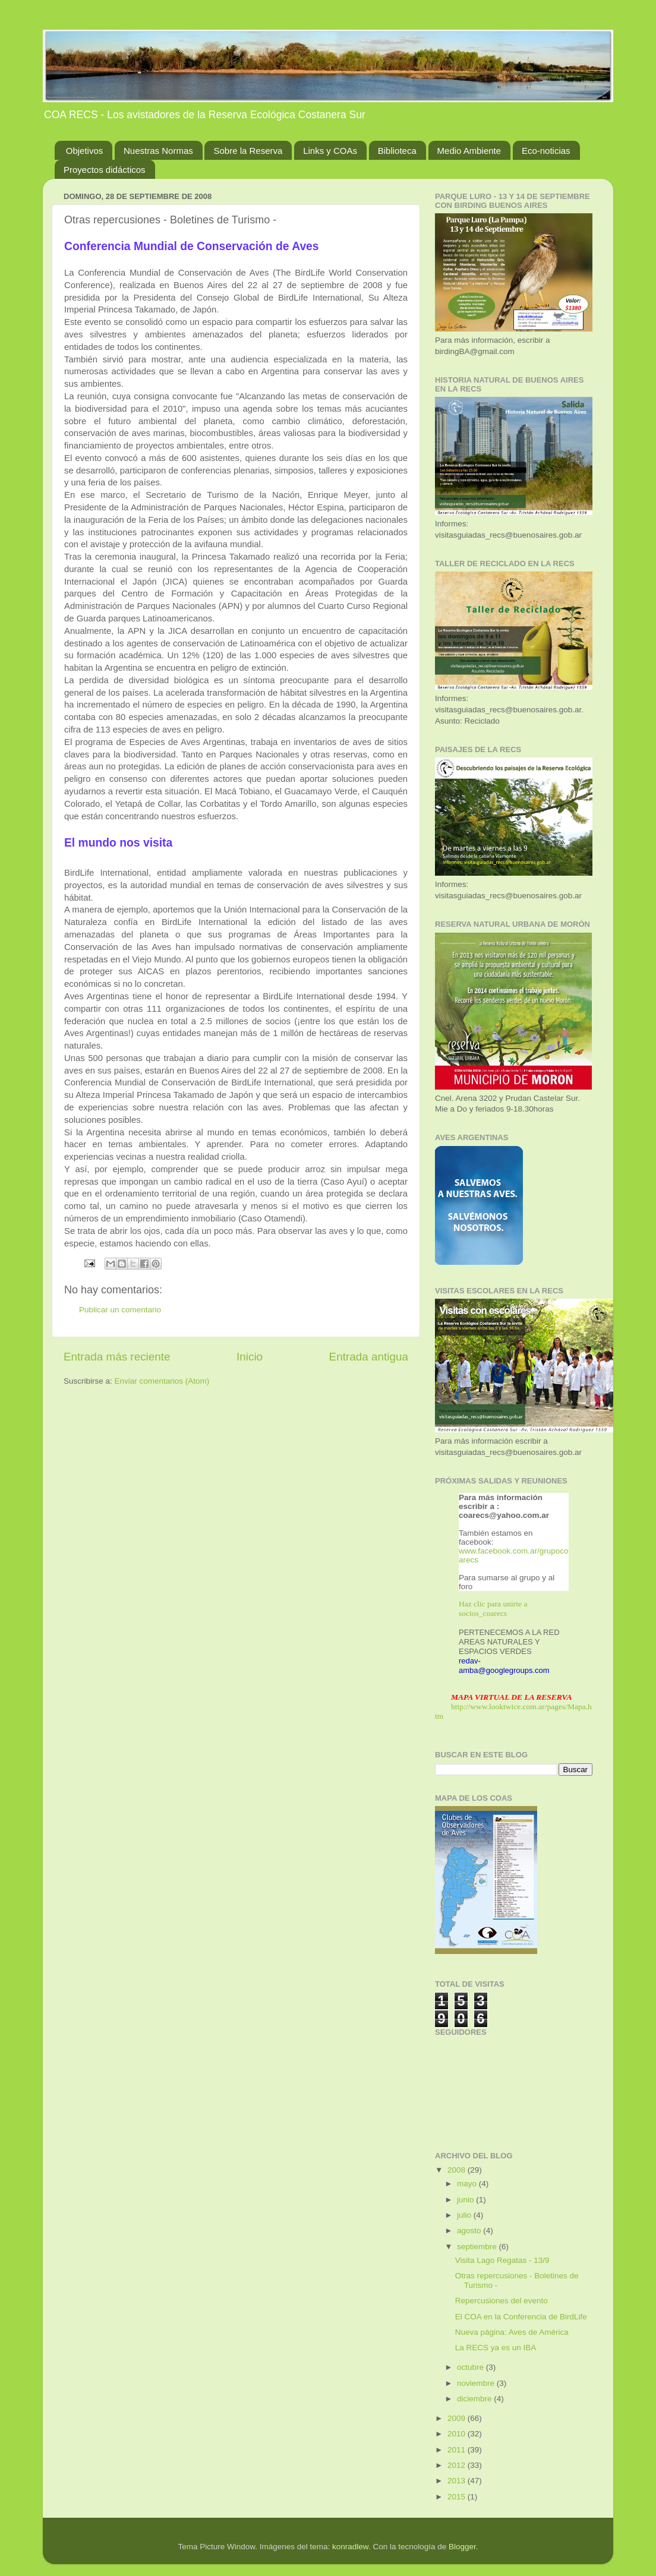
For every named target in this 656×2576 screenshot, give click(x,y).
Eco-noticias (546, 151)
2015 (457, 2496)
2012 (457, 2465)
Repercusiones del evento (501, 2300)
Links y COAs (330, 151)
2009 (457, 2418)
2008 (457, 2169)
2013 (457, 2480)
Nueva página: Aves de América (512, 2332)
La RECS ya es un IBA (496, 2347)
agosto (470, 2230)
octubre (471, 2367)
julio (465, 2215)
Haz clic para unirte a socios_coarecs (493, 1608)
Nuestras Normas (158, 151)
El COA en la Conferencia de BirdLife (521, 2316)
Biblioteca (397, 151)
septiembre (478, 2246)
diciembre (475, 2398)
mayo (468, 2183)
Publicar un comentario (120, 1309)
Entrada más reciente (117, 1356)
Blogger (462, 2546)
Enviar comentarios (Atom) (162, 1381)
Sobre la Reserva (247, 151)
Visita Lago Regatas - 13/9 (502, 2260)
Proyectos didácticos (105, 170)
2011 (457, 2449)
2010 (457, 2433)
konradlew (350, 2546)
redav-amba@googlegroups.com (504, 1665)
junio (466, 2199)
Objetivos (84, 151)
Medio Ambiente (469, 151)
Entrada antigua (368, 1356)
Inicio (249, 1356)
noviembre (477, 2383)
